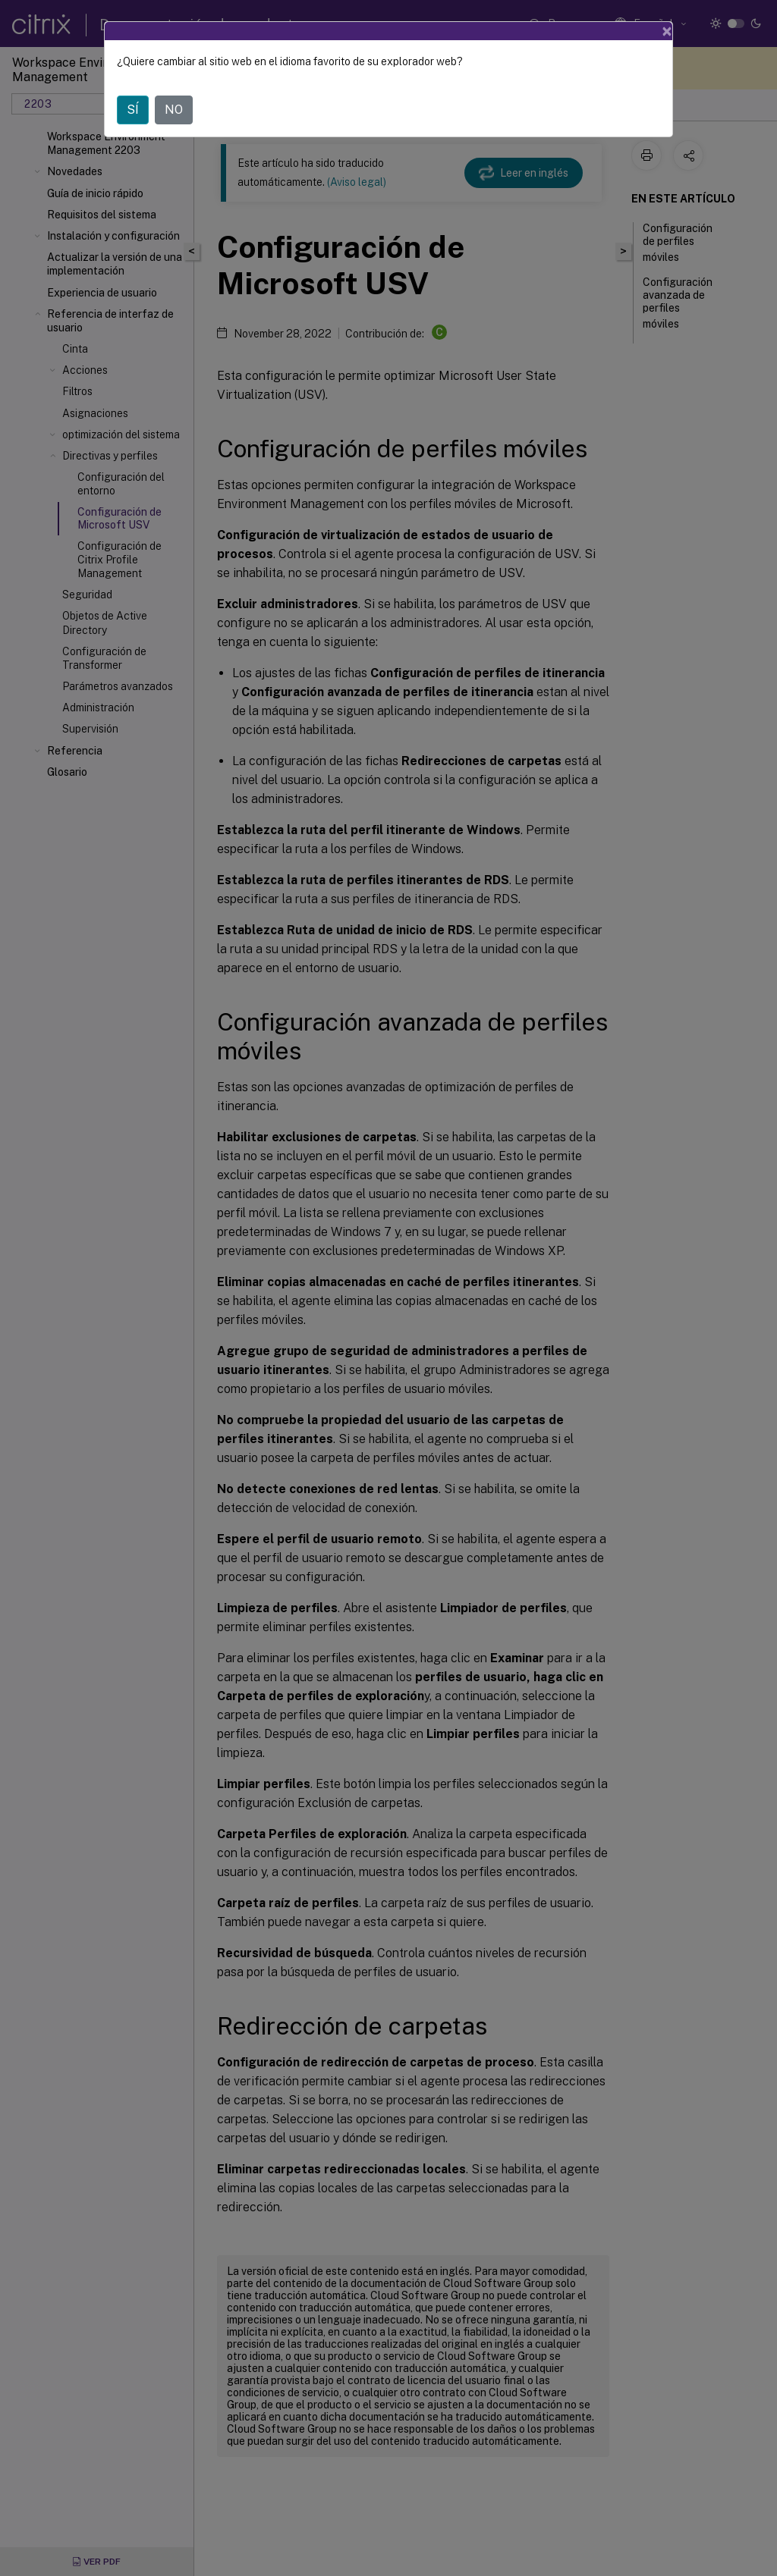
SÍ (133, 109)
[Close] (667, 31)
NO (174, 109)
